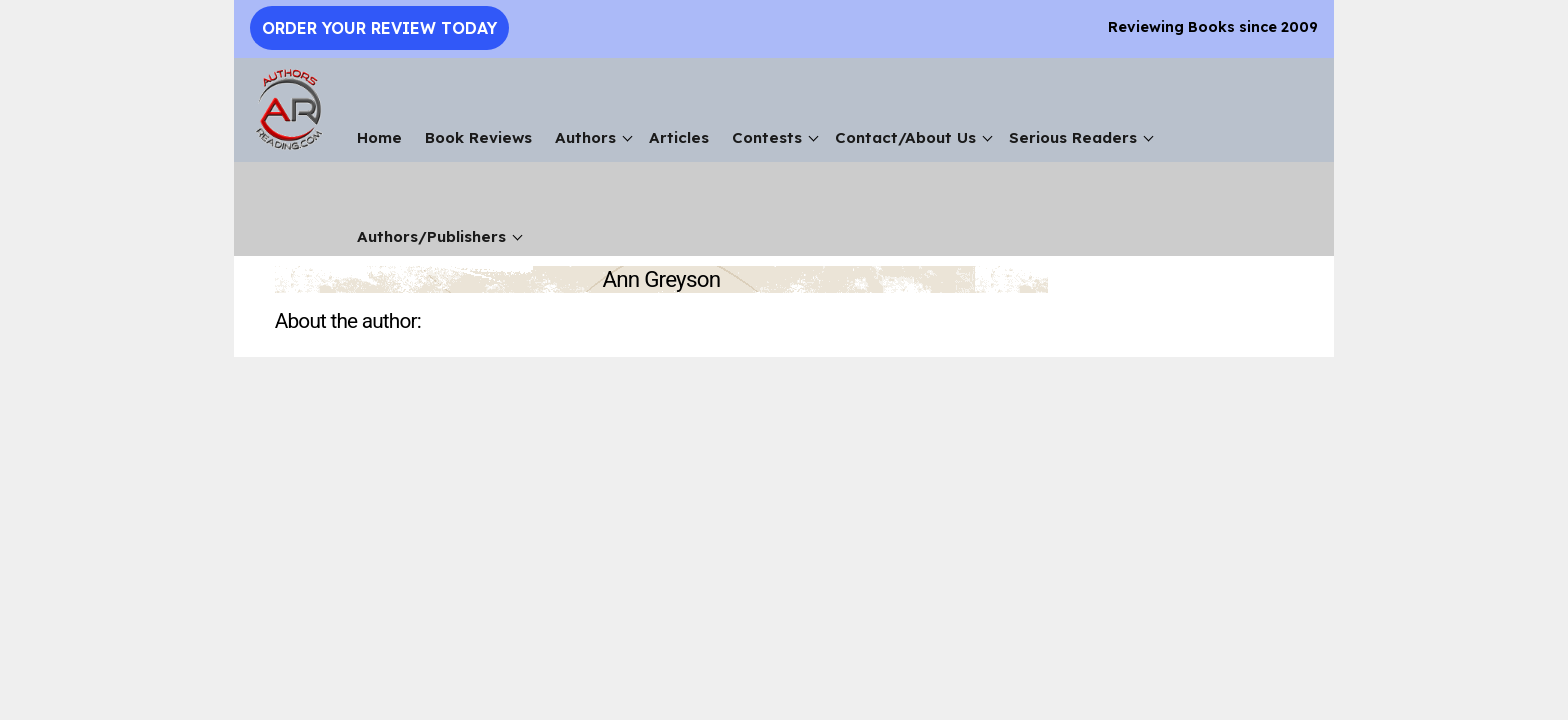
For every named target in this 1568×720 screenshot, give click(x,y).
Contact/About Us (905, 137)
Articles (679, 137)
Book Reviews (478, 137)
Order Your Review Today (379, 28)
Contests (767, 137)
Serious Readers (1073, 137)
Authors (585, 137)
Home (379, 137)
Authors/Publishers (431, 236)
